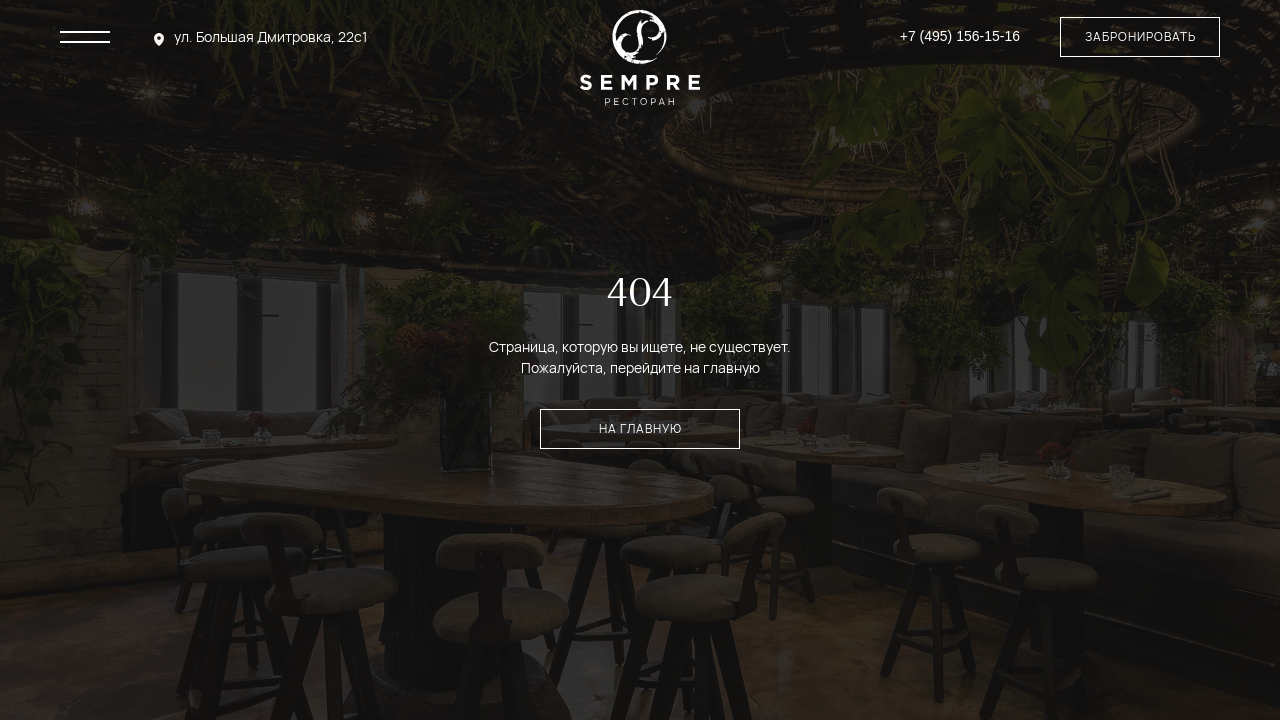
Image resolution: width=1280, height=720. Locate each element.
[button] (1140, 37)
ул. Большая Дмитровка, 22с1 (270, 36)
